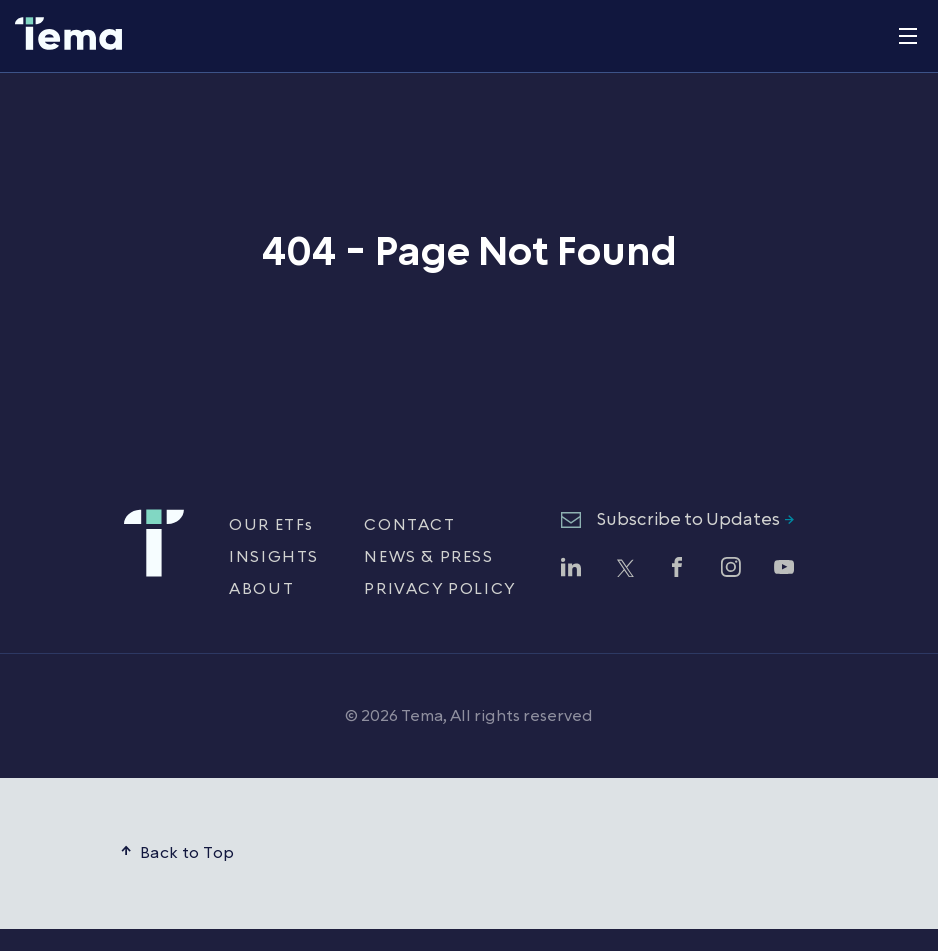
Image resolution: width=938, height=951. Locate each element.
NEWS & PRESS (428, 557)
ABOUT (261, 589)
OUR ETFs (271, 525)
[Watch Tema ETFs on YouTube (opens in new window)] (784, 570)
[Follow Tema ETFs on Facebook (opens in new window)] (677, 570)
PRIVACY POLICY (439, 589)
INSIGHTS (274, 557)
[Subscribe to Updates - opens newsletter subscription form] (677, 521)
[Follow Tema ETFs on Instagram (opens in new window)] (731, 570)
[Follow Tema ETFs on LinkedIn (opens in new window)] (571, 570)
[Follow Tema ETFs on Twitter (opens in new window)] (624, 570)
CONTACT (409, 525)
